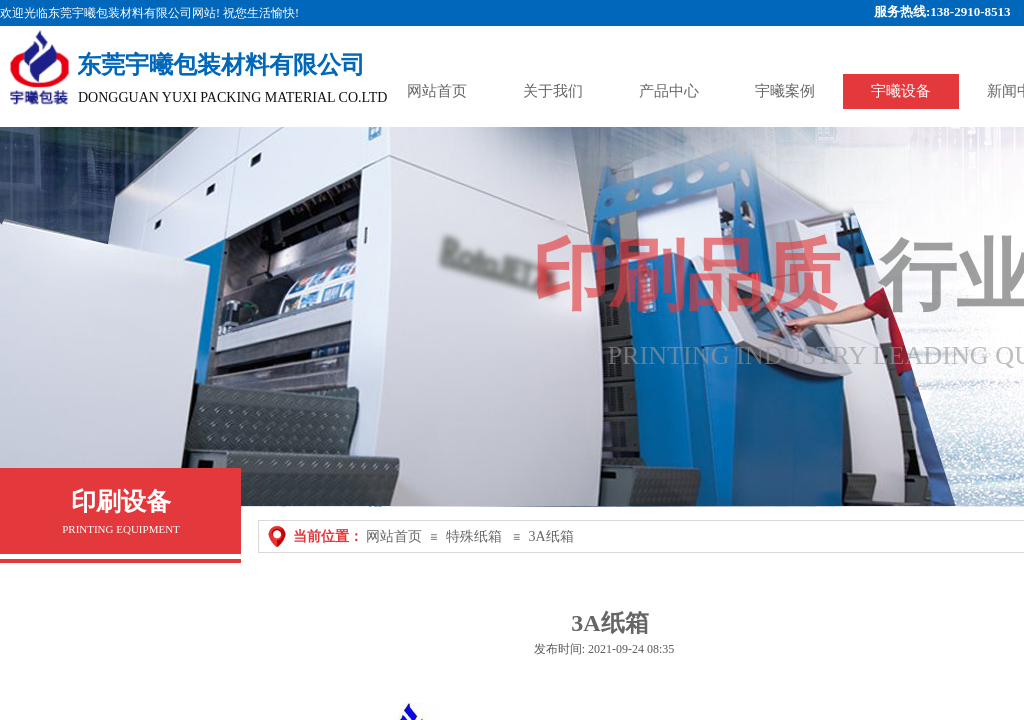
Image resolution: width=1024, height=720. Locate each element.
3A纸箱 (550, 536)
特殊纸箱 (474, 536)
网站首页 (394, 536)
